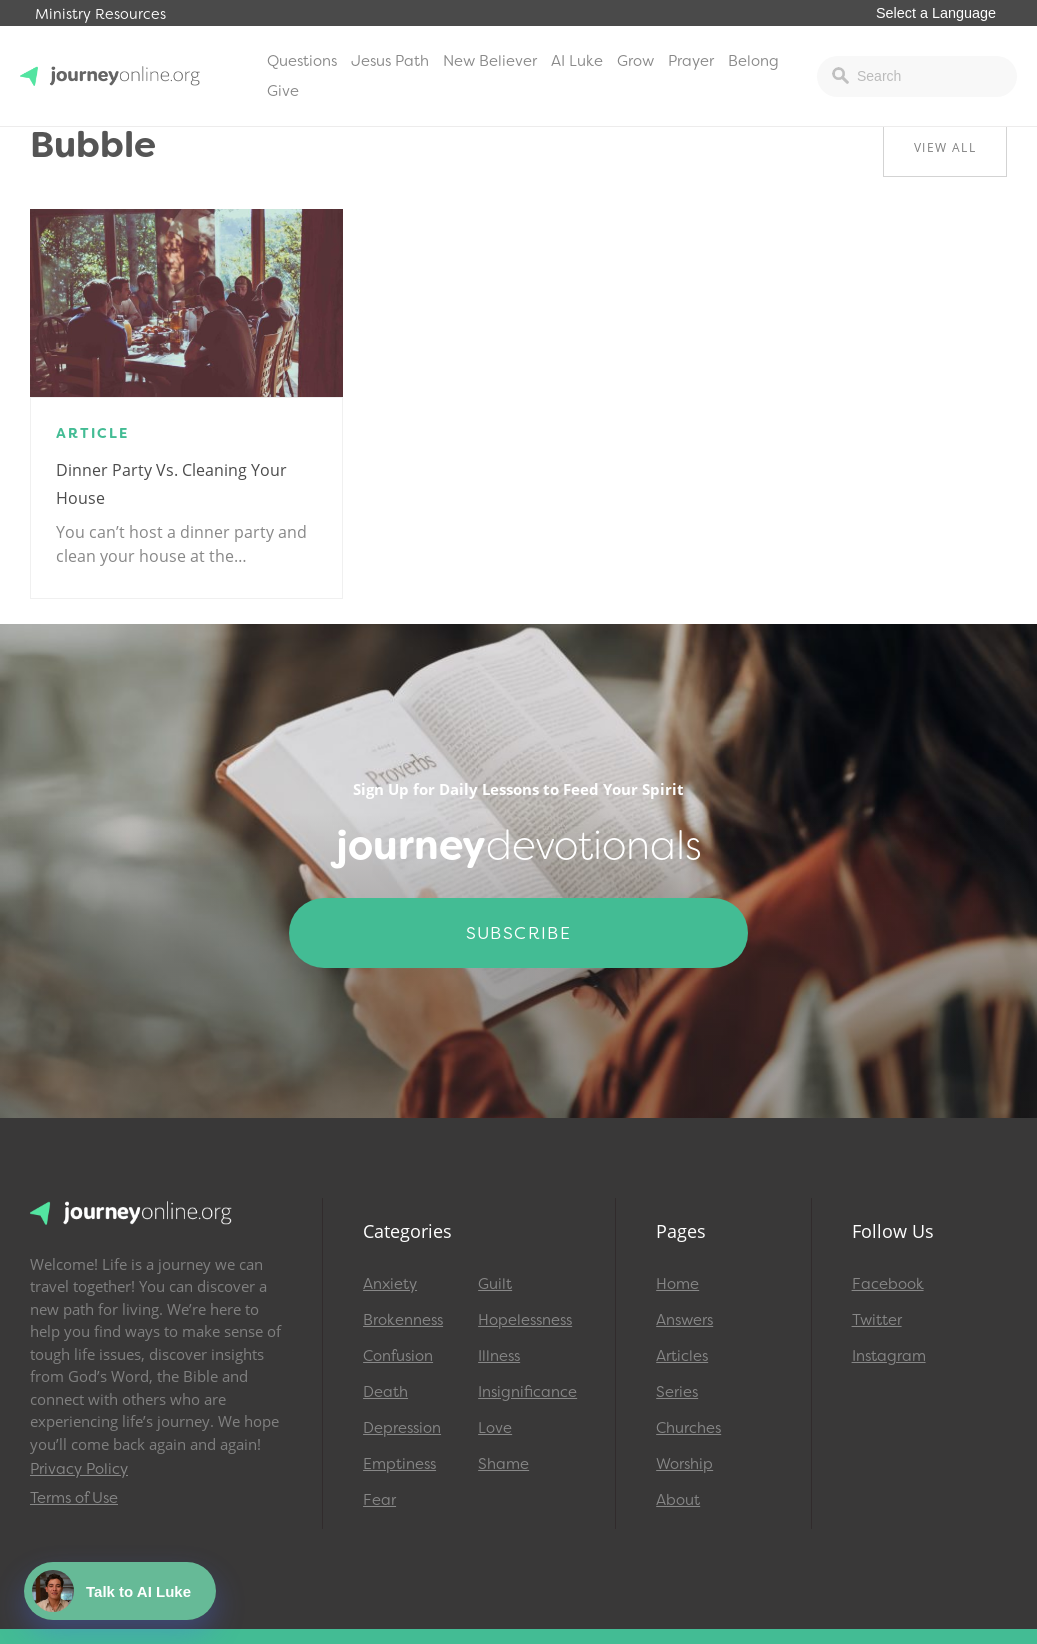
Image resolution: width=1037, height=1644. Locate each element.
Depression (402, 1428)
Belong (753, 61)
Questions (302, 61)
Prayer (691, 61)
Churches (688, 1428)
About (678, 1500)
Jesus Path (390, 61)
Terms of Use (74, 1498)
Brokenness (403, 1320)
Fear (379, 1500)
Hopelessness (525, 1320)
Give (283, 91)
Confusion (398, 1356)
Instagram (889, 1356)
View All (945, 147)
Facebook (888, 1284)
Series (677, 1392)
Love (495, 1428)
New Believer (490, 61)
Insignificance (526, 1392)
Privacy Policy (79, 1469)
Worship (684, 1464)
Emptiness (399, 1464)
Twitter (877, 1320)
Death (385, 1392)
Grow (635, 61)
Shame (503, 1464)
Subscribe (519, 933)
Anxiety (390, 1284)
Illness (499, 1356)
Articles (682, 1356)
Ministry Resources (100, 14)
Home (677, 1284)
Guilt (495, 1284)
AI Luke (577, 61)
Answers (684, 1320)
